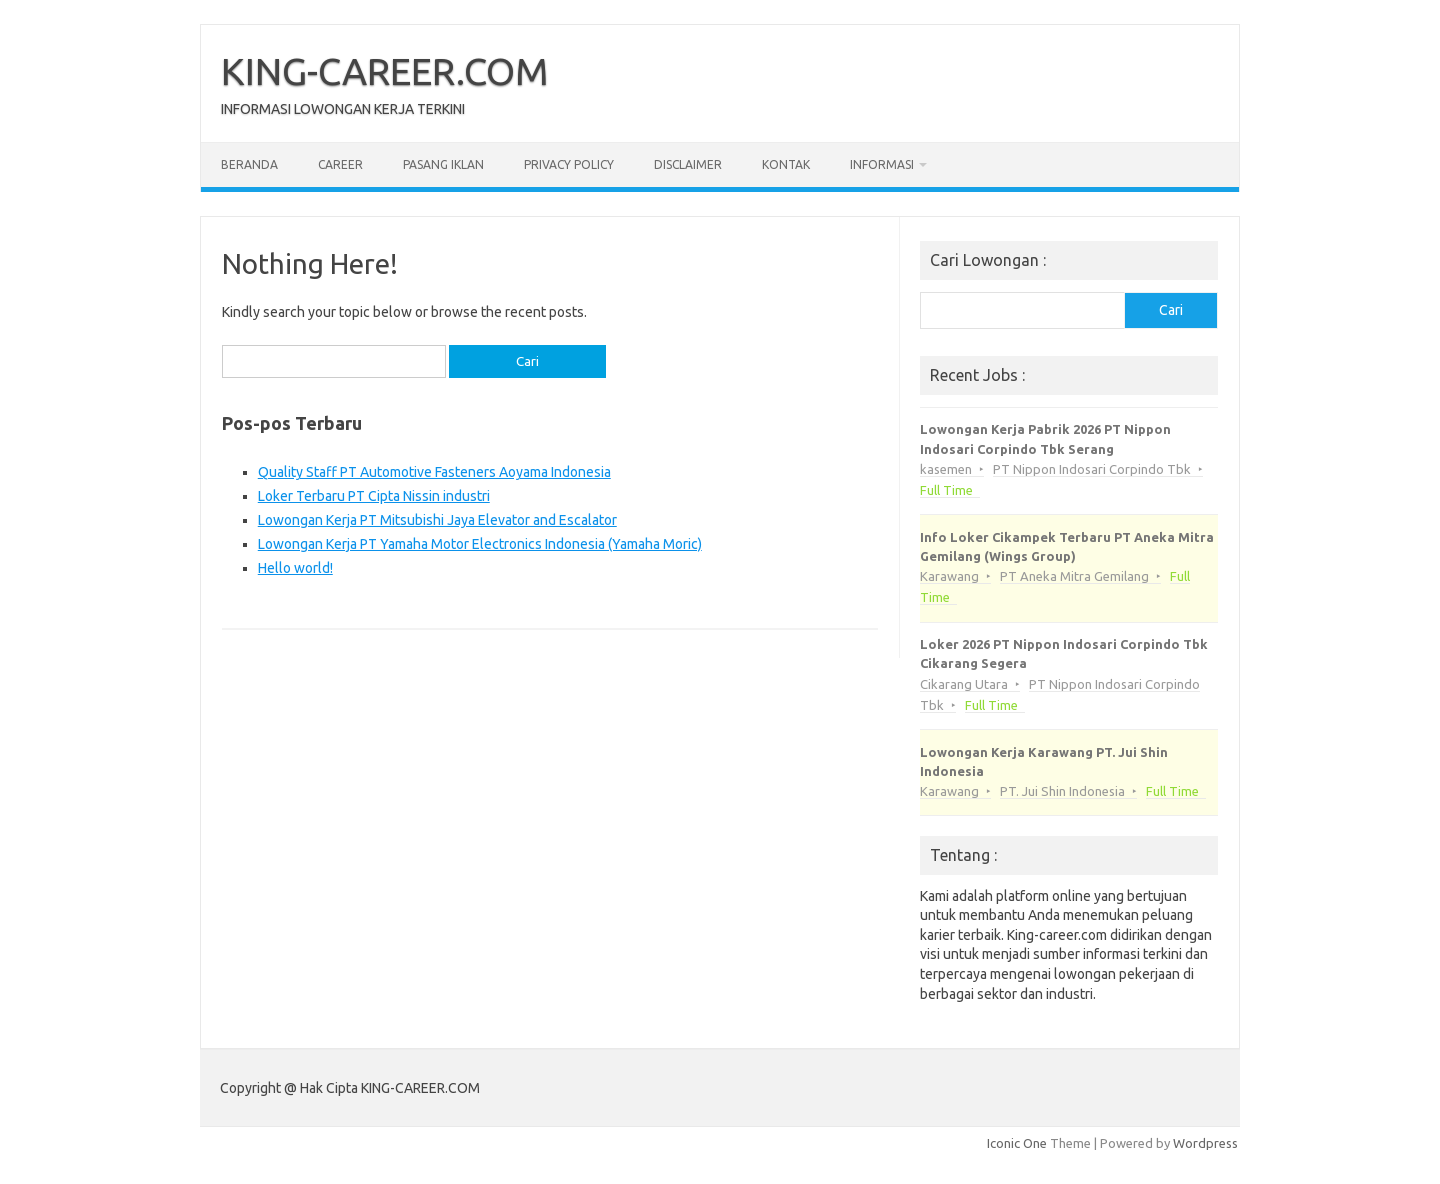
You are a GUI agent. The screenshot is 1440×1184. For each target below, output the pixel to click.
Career (340, 164)
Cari (1171, 310)
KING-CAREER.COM (385, 71)
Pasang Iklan (443, 164)
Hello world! (295, 568)
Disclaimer (688, 164)
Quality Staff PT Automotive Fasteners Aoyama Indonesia (434, 472)
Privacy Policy (569, 164)
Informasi (882, 164)
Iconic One (1017, 1143)
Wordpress (1205, 1143)
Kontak (786, 164)
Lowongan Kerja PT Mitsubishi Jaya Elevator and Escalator (437, 520)
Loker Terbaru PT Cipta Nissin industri (374, 496)
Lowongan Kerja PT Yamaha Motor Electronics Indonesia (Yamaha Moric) (480, 544)
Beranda (249, 164)
